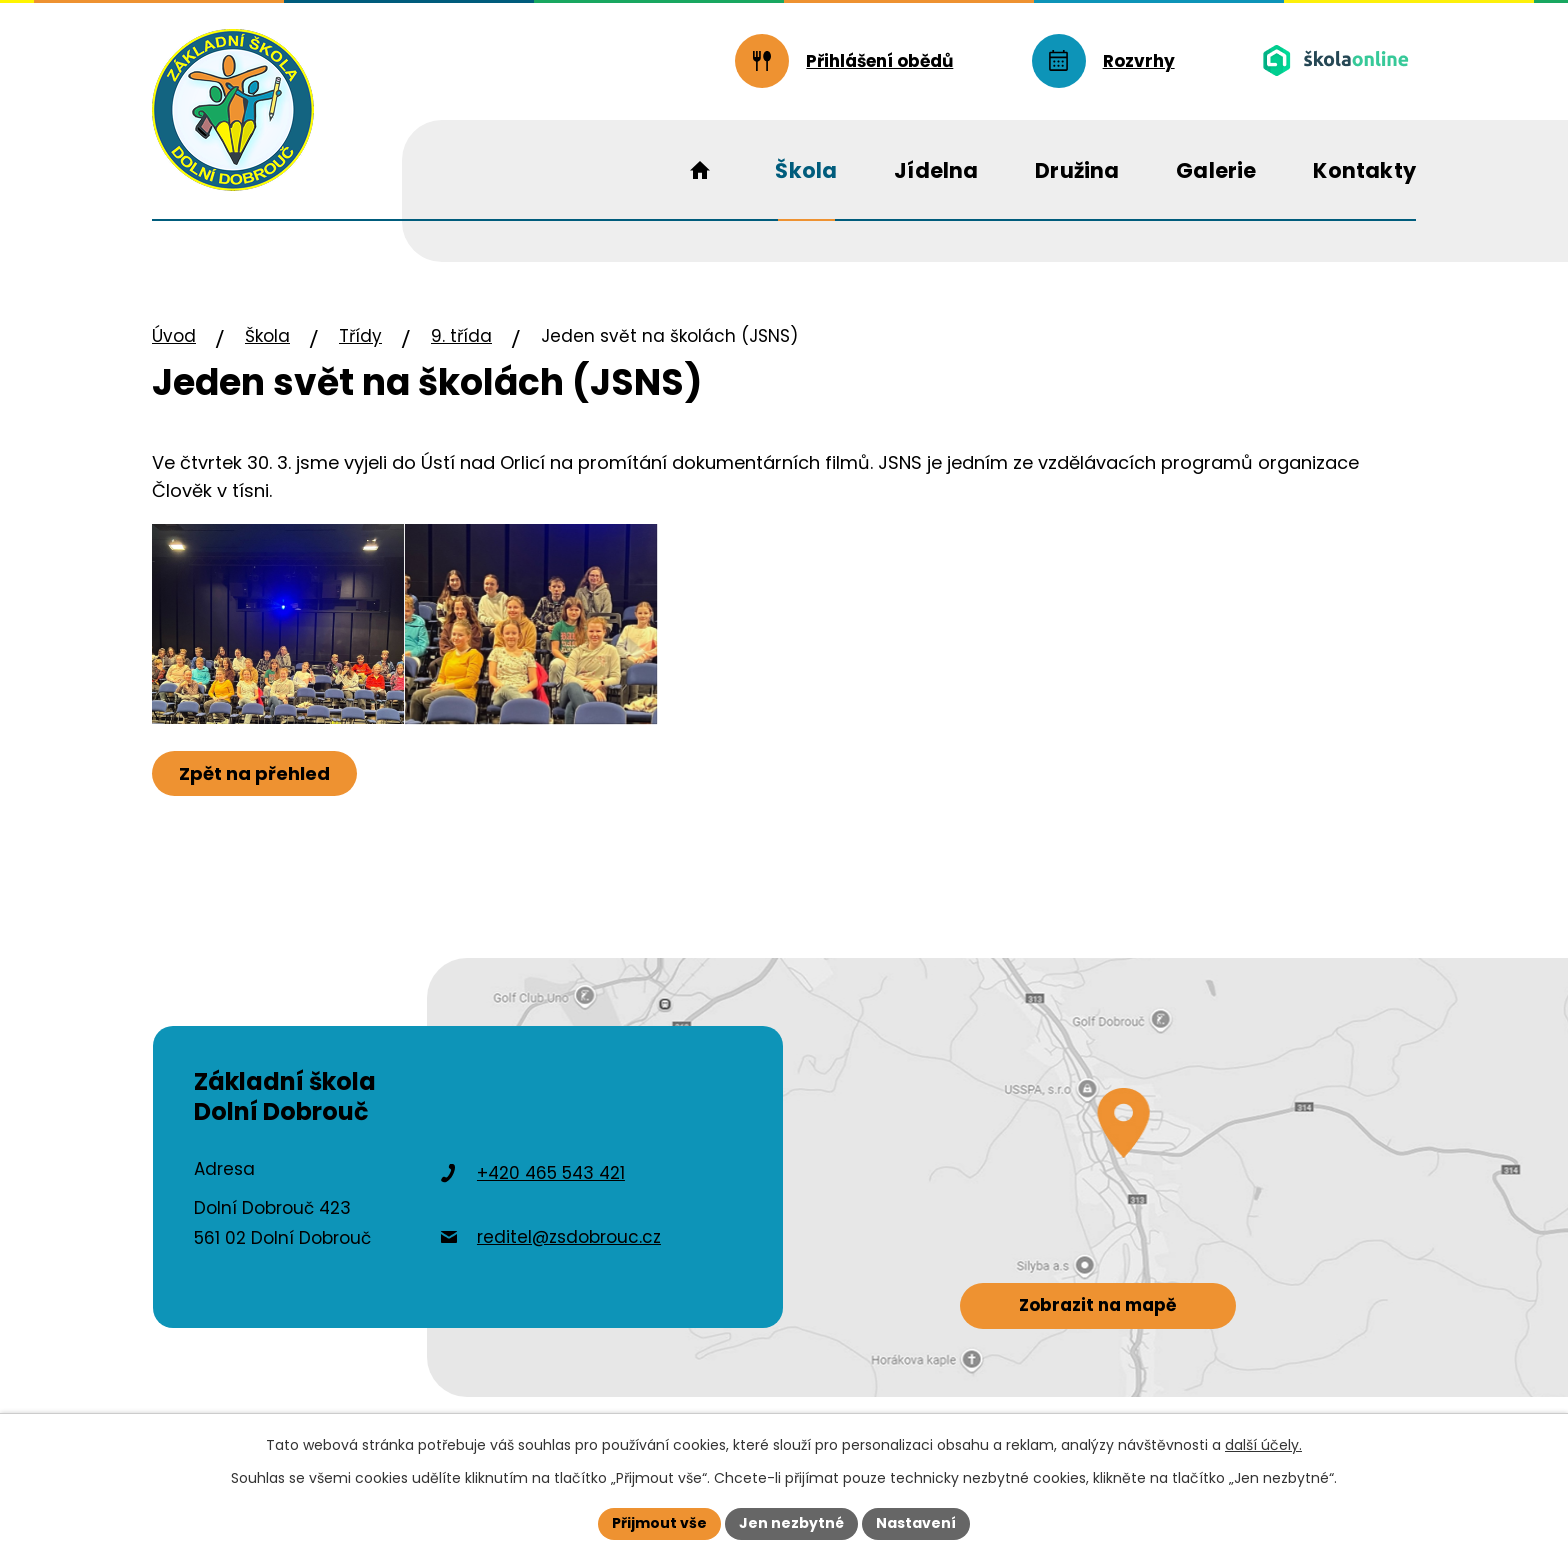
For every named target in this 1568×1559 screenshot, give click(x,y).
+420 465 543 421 (551, 1173)
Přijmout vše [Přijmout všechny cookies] (659, 1523)
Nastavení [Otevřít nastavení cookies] (916, 1523)
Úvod (174, 336)
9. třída (461, 336)
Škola (267, 336)
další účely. (1263, 1445)
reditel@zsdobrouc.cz (569, 1237)
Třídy (360, 336)
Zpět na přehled (254, 773)
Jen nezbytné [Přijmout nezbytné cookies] (791, 1523)
